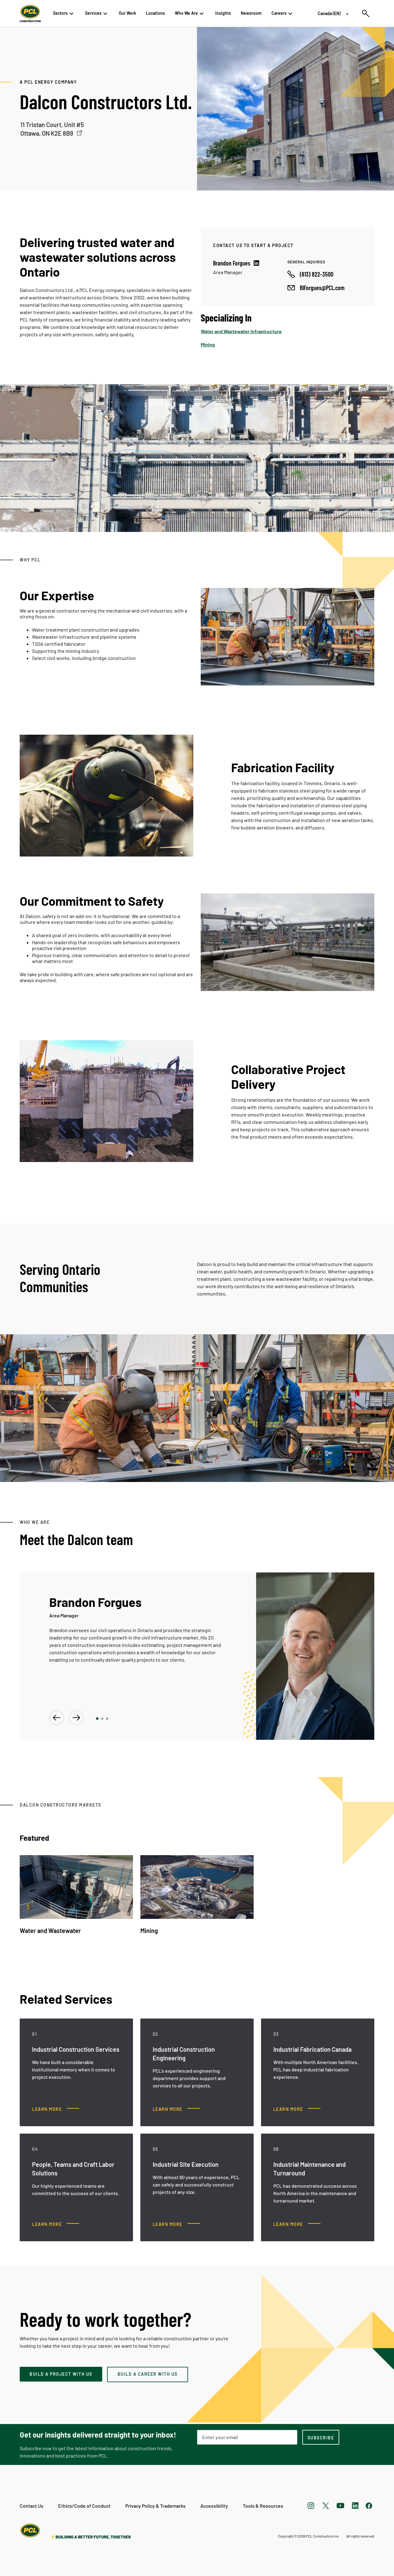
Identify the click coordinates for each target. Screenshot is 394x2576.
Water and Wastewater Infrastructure (241, 331)
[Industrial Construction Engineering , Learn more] (176, 2109)
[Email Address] (247, 2437)
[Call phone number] (310, 274)
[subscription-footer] (320, 2437)
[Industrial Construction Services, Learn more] (56, 2109)
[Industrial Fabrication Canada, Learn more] (297, 2109)
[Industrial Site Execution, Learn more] (176, 2224)
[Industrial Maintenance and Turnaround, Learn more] (297, 2224)
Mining (208, 344)
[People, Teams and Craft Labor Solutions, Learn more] (56, 2224)
